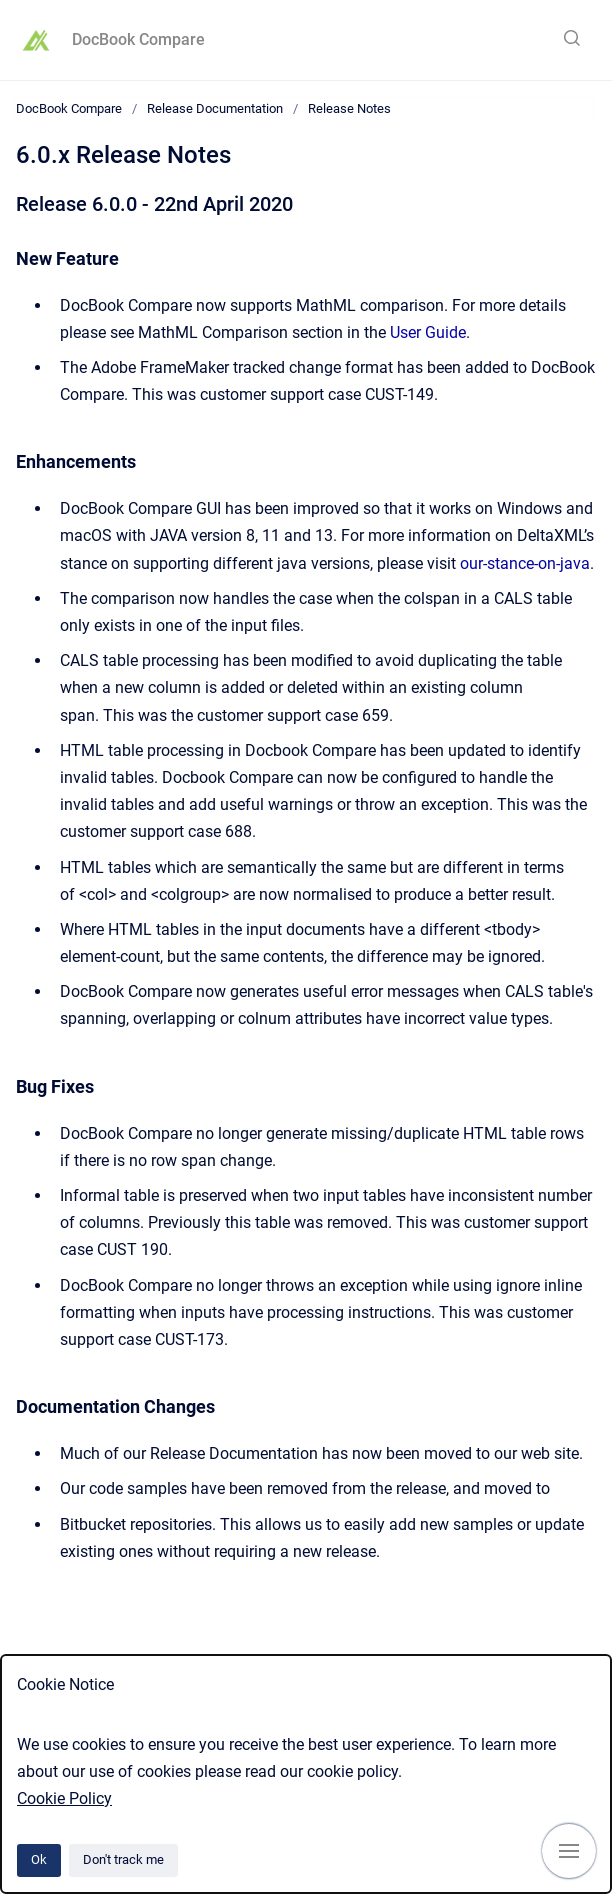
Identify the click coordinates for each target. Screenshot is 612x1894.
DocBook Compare (138, 39)
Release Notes (349, 108)
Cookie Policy (64, 1798)
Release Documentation (215, 108)
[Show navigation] (569, 1851)
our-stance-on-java (525, 563)
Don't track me (123, 1859)
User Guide (428, 332)
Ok (39, 1859)
